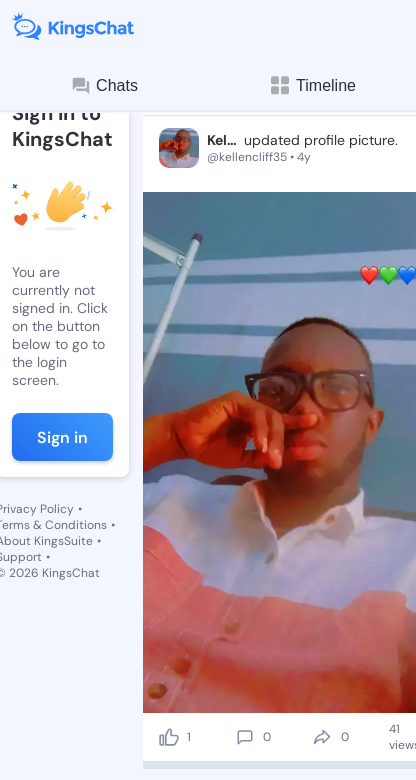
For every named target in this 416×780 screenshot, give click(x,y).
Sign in (62, 437)
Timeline (312, 85)
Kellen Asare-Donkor (223, 140)
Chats (104, 86)
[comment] (245, 737)
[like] (169, 737)
